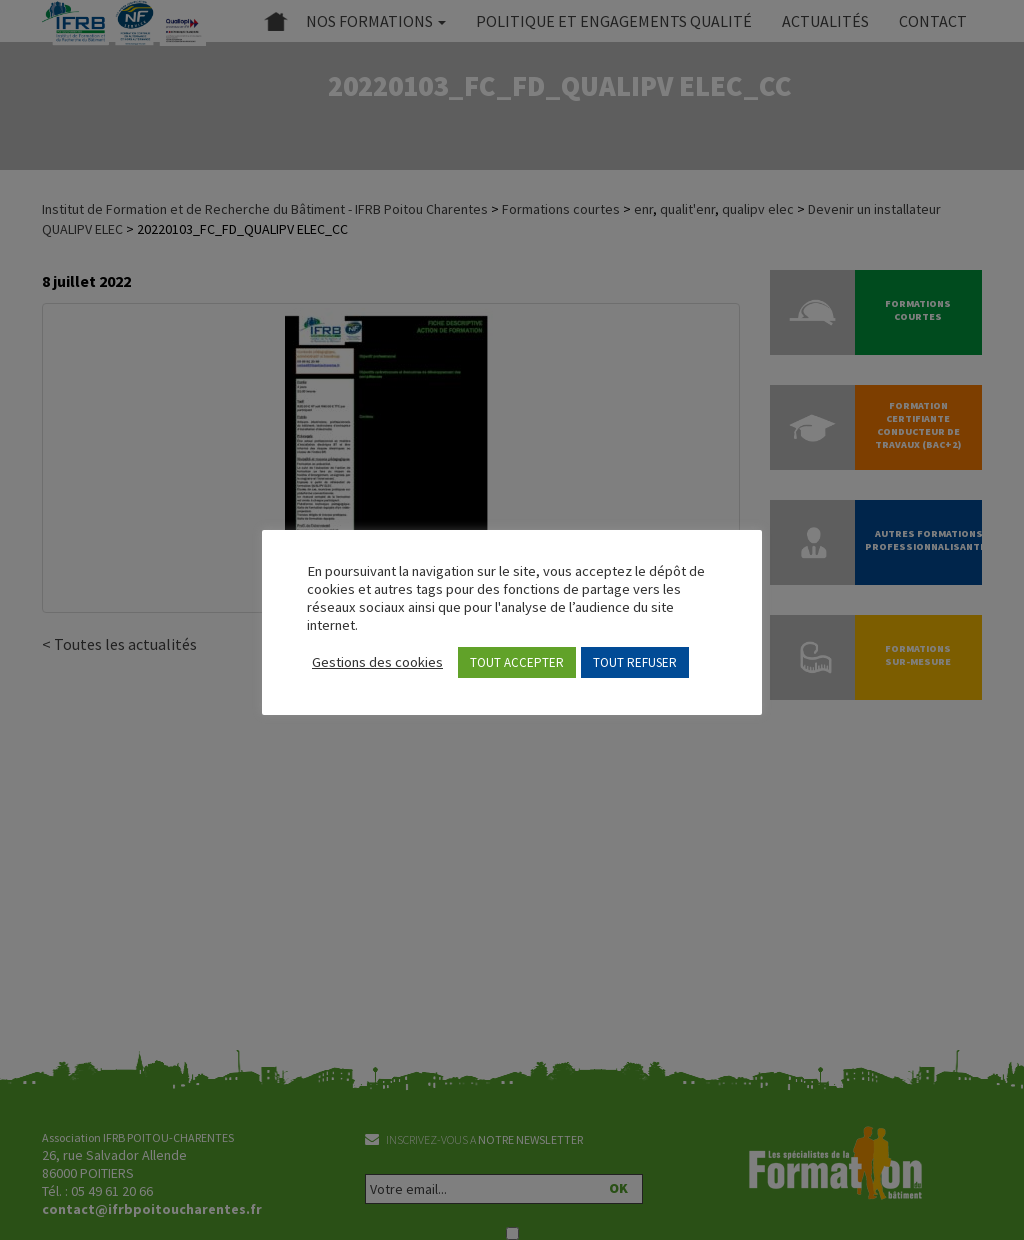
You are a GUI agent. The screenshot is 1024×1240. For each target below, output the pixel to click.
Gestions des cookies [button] (377, 662)
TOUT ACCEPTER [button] (517, 662)
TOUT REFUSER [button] (635, 662)
